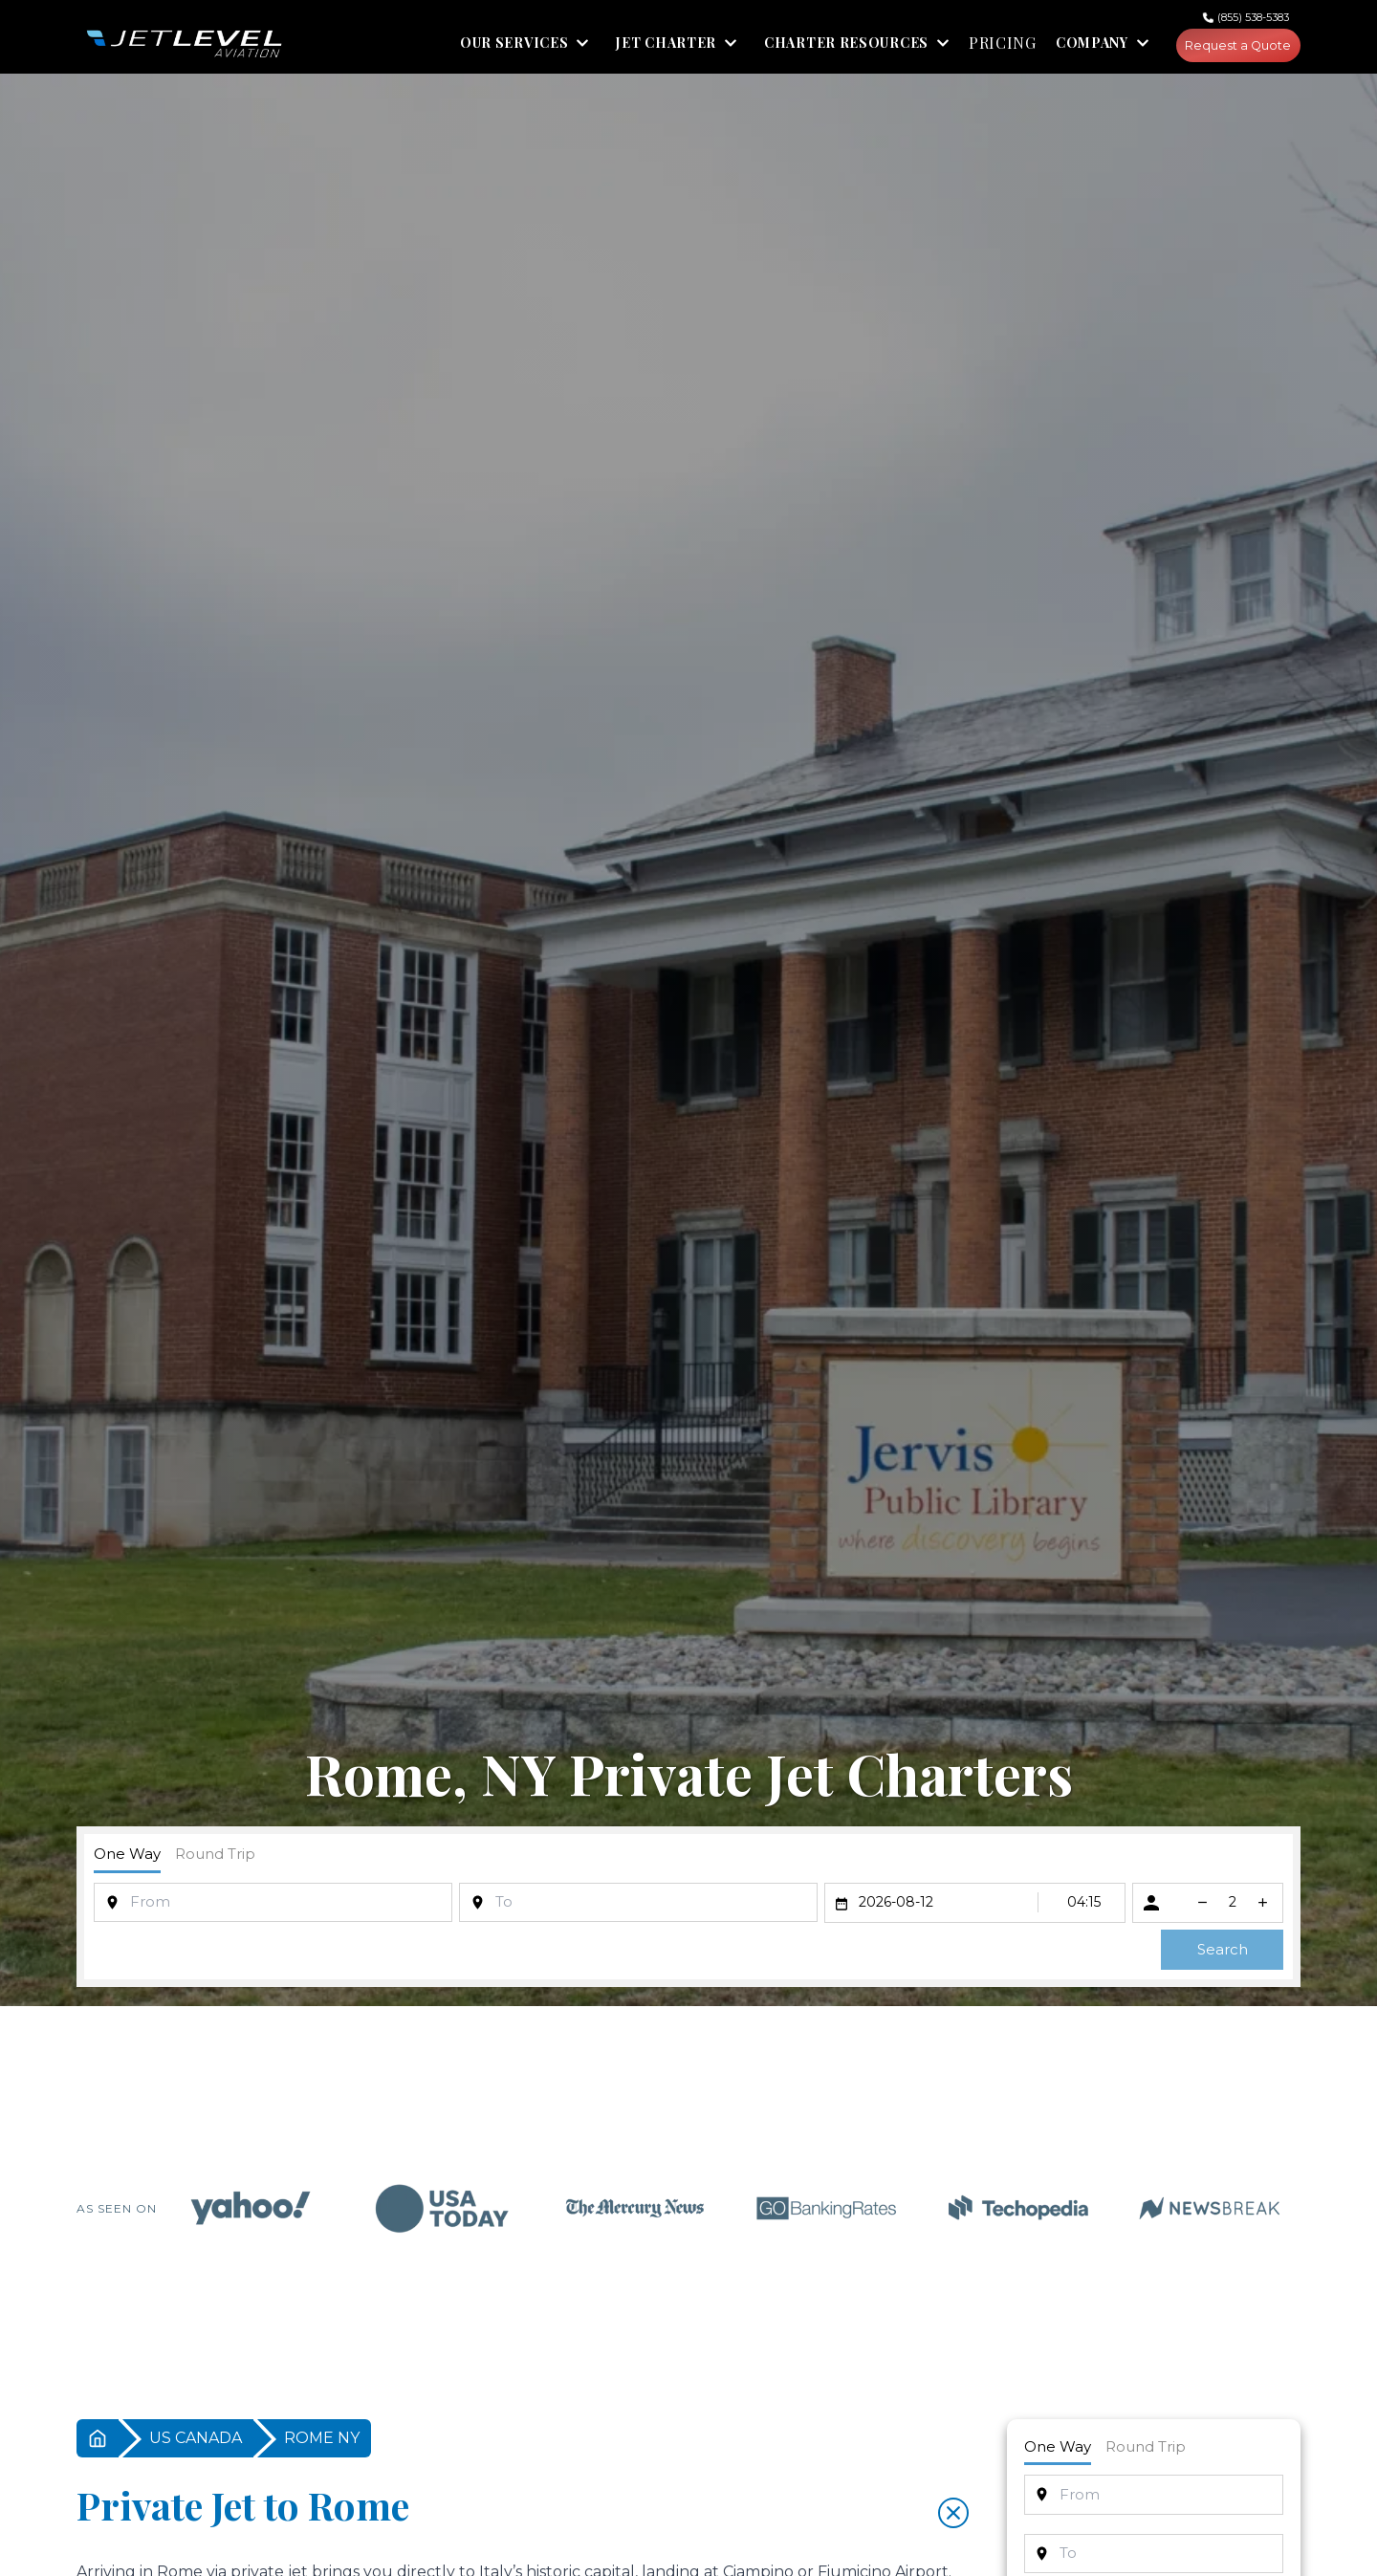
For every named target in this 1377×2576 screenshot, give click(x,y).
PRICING (988, 47)
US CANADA (195, 2443)
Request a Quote (1231, 47)
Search (1222, 1953)
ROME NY (322, 2443)
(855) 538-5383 (1253, 17)
